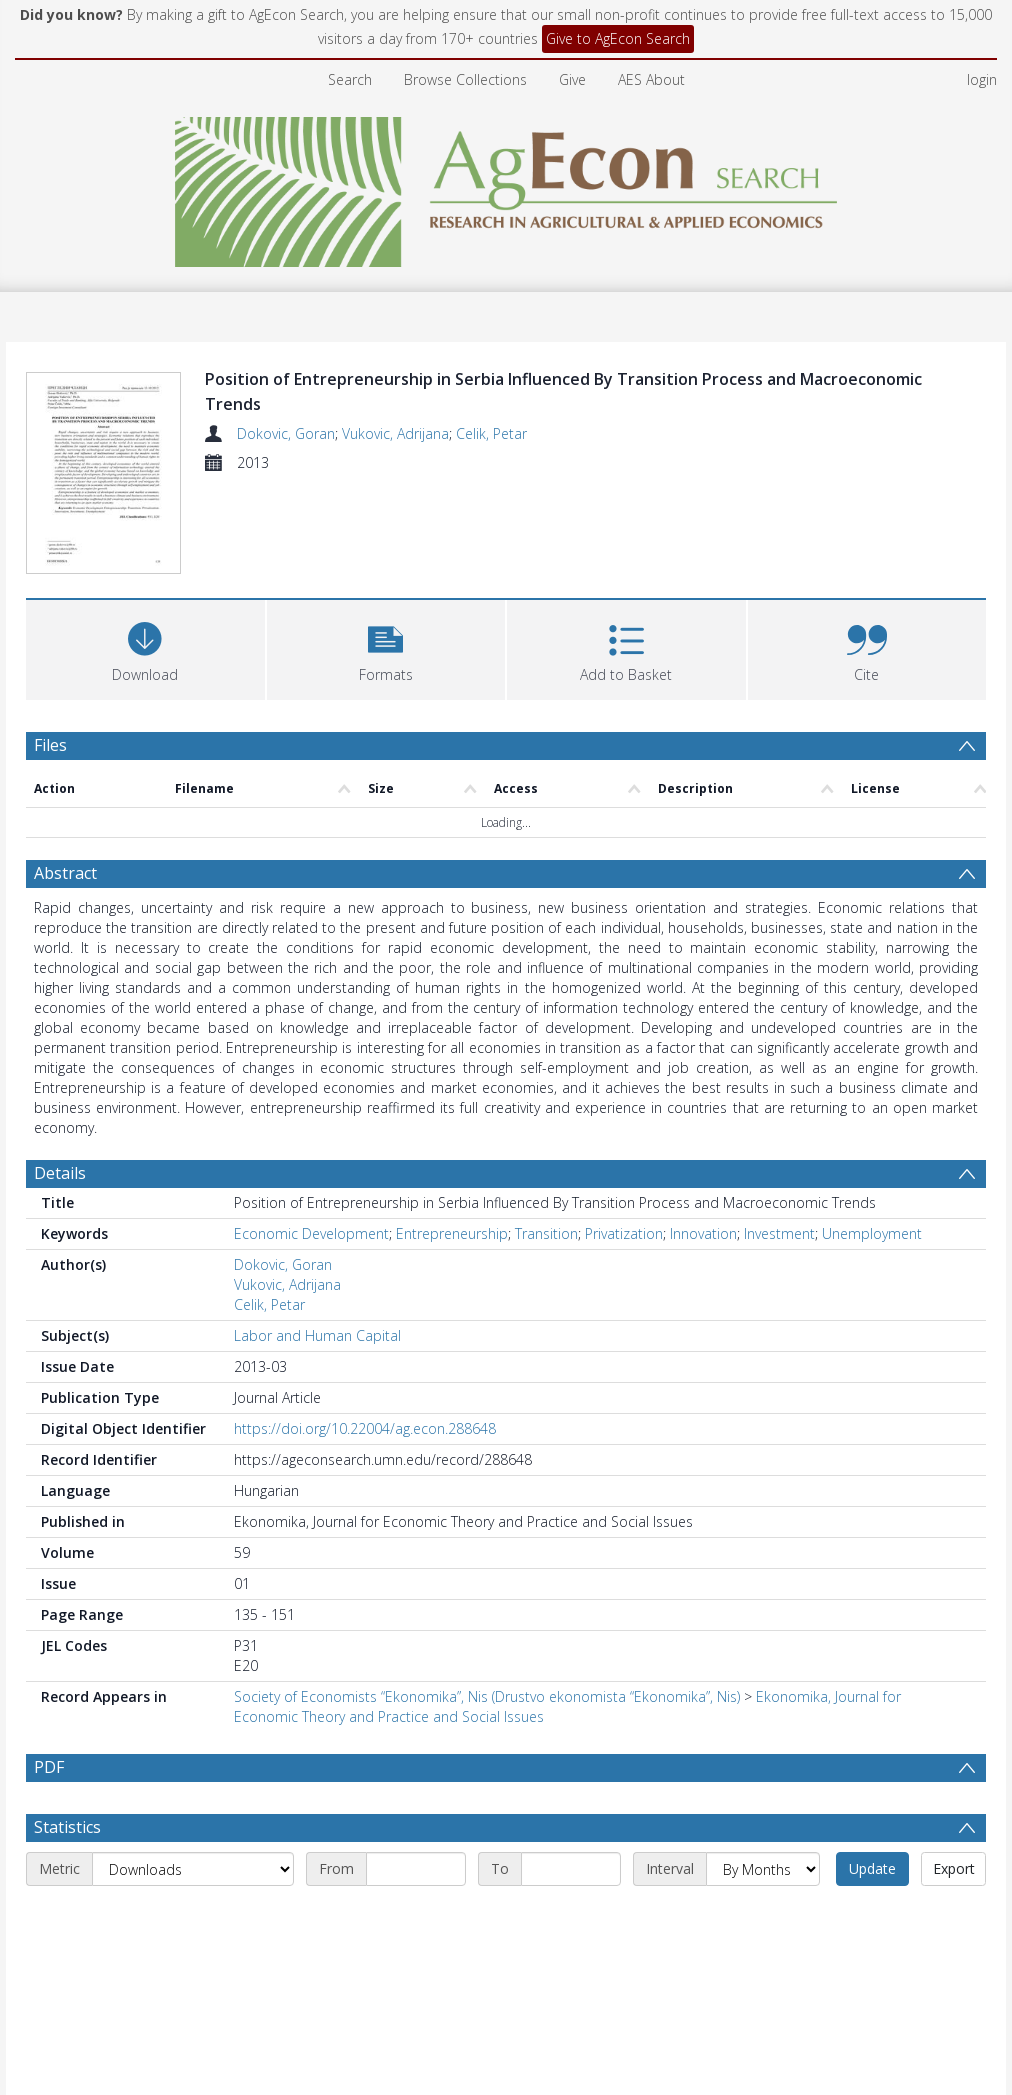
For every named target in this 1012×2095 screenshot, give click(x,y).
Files (50, 745)
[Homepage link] (506, 186)
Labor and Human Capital (317, 1335)
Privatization (624, 1233)
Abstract (65, 873)
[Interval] (763, 1917)
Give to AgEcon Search (618, 38)
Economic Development (311, 1233)
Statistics (67, 1875)
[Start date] (416, 1917)
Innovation (703, 1233)
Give (572, 79)
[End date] (571, 1917)
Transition (546, 1233)
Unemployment (872, 1233)
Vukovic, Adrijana (395, 433)
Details (60, 1173)
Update (872, 1916)
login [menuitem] (982, 79)
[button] (386, 647)
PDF (49, 1767)
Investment (779, 1233)
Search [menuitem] (350, 79)
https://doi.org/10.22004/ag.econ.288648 (365, 1428)
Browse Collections (465, 79)
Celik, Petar (491, 433)
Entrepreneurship (452, 1233)
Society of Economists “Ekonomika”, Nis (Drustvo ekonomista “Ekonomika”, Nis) (487, 1696)
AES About (651, 79)
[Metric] (193, 1917)
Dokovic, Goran (286, 433)
